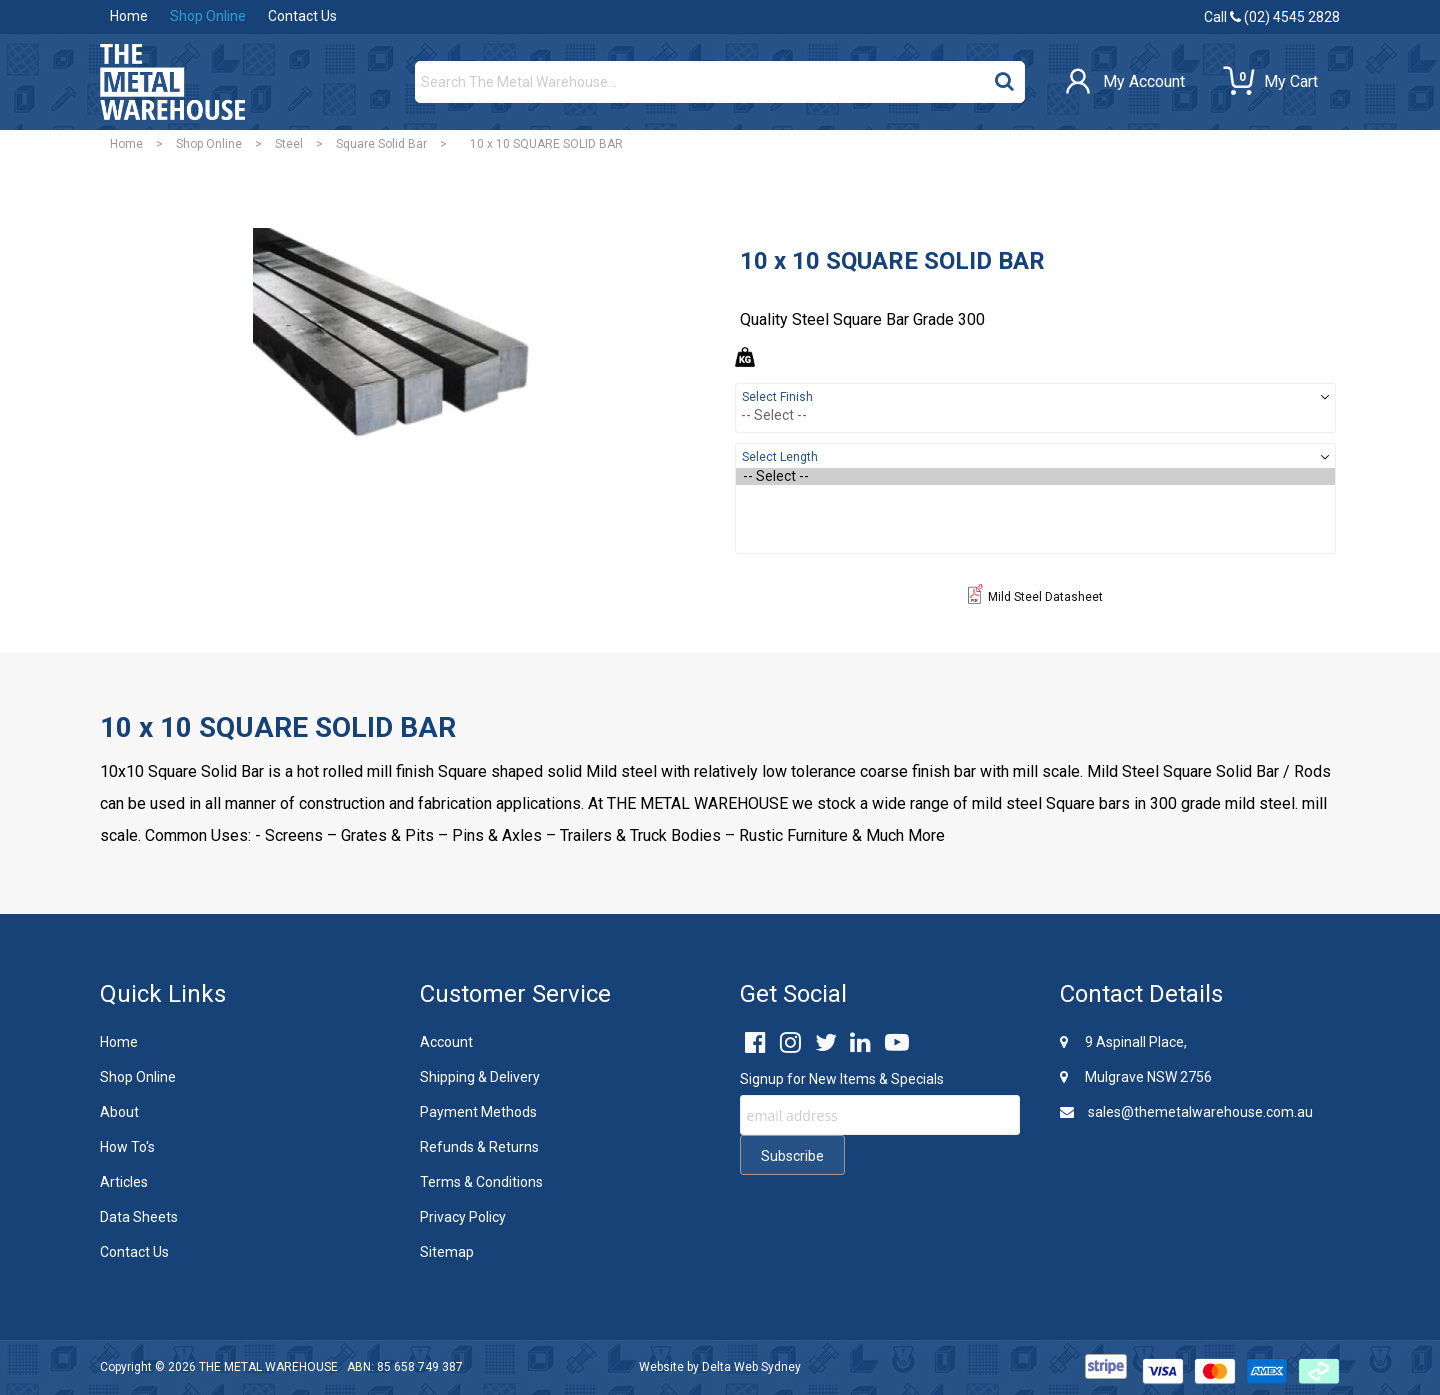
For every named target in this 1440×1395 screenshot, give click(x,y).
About (119, 1112)
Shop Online (208, 16)
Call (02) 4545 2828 (1272, 17)
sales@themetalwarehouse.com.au (1186, 1112)
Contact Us (302, 16)
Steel (289, 144)
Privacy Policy (463, 1217)
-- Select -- (1035, 476)
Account (446, 1042)
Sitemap (447, 1252)
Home (129, 16)
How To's (127, 1147)
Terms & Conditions (481, 1182)
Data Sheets (139, 1217)
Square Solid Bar (381, 144)
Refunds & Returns (479, 1147)
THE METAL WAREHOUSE (268, 1367)
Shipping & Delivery (480, 1077)
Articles (124, 1182)
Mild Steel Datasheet (1035, 597)
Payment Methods (478, 1112)
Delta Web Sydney (751, 1367)
